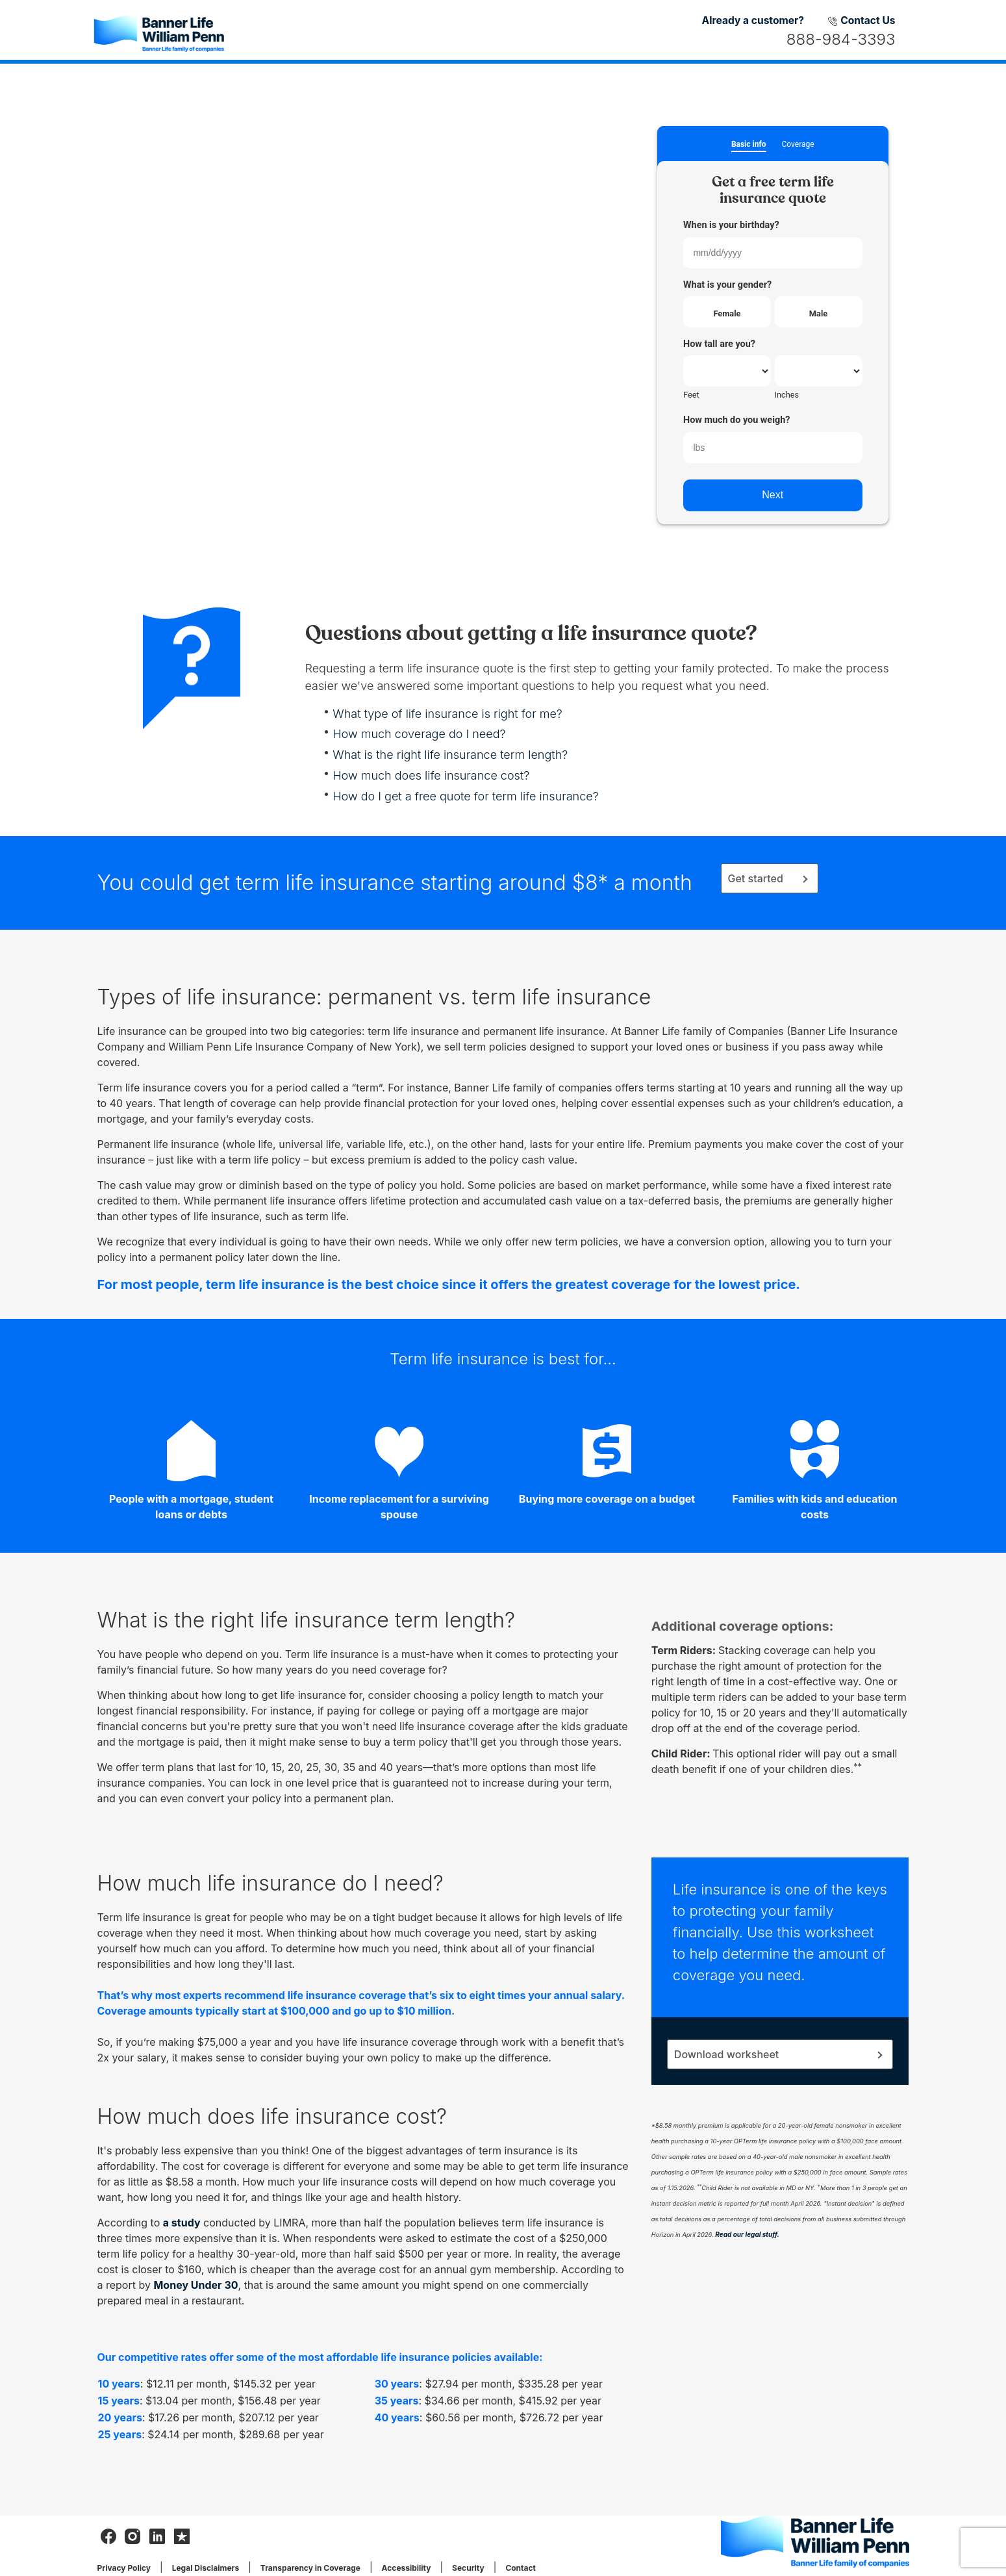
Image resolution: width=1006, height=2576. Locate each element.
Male (818, 313)
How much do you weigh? (736, 420)
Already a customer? (753, 20)
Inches (787, 395)
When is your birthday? (731, 225)
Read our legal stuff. (747, 2234)
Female (726, 313)
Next (772, 494)
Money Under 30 (195, 2284)
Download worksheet (726, 2054)
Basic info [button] (748, 144)
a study (182, 2222)
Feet (691, 395)
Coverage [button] (797, 144)
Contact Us (861, 20)
